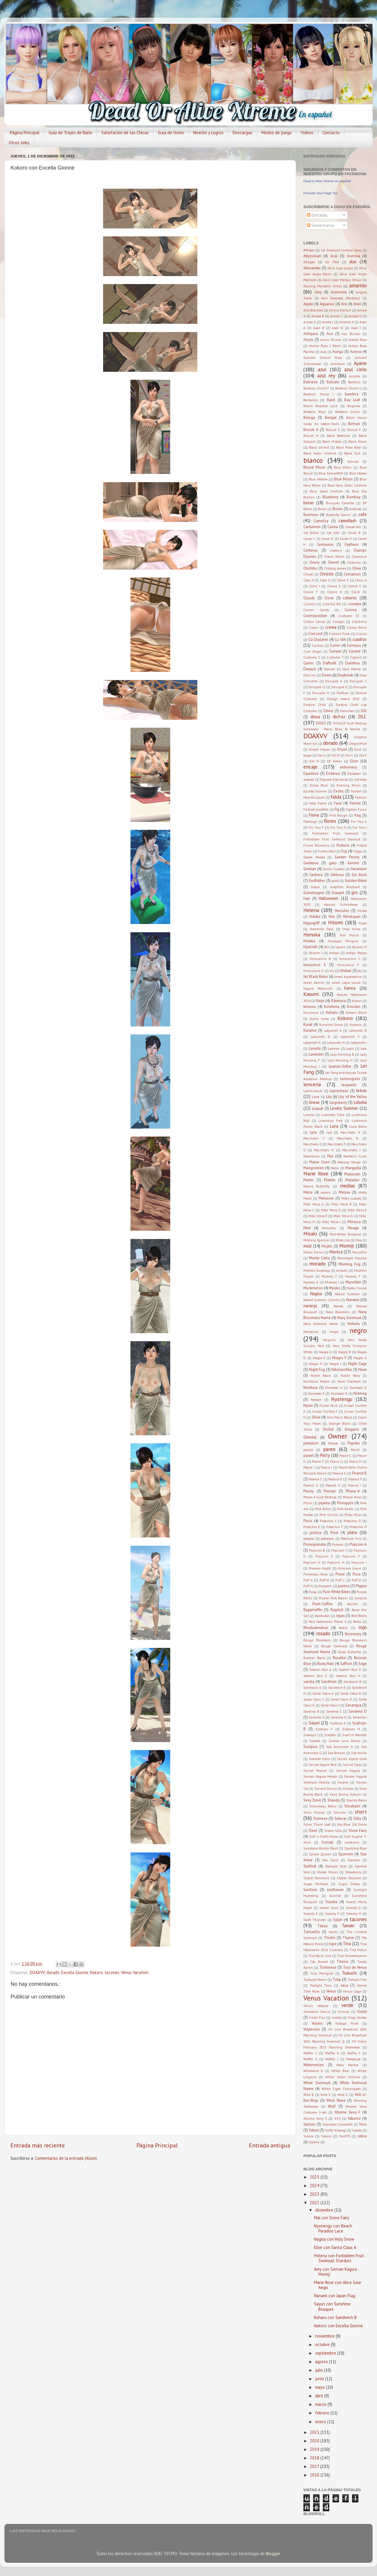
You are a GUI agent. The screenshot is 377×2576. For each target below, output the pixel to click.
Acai (334, 255)
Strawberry (353, 1872)
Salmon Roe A (320, 1669)
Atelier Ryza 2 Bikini (325, 346)
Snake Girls (333, 1830)
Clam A (308, 580)
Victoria (343, 2011)
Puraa (313, 1592)
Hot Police (349, 935)
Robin (343, 1627)
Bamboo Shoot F (316, 388)
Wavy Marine (347, 2065)
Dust (357, 749)
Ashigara (310, 333)
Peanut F (355, 1479)
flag (357, 815)
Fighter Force (356, 809)
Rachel (352, 1604)
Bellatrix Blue (314, 411)
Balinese (310, 381)
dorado (53, 1972)
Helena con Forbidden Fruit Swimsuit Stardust (339, 2258)
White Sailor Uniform (342, 2077)
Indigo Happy (356, 953)
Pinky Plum (353, 1514)
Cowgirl (338, 621)
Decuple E (339, 687)
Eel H (314, 761)
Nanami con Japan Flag (334, 2295)
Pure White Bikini (336, 1591)
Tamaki (348, 1925)
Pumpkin (325, 1586)
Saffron (346, 1663)
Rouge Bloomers (316, 1640)
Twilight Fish (357, 1979)
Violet (362, 2011)
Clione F (310, 592)
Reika (357, 1621)
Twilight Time (321, 1985)
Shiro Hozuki (314, 1812)
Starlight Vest (335, 1866)
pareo (329, 1449)
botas (308, 502)
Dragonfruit (358, 743)
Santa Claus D (341, 1699)
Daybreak (345, 675)
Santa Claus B (350, 1693)
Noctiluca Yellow (316, 1381)
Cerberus (310, 550)
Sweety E (310, 1913)
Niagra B (344, 1352)
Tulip (337, 1979)
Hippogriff (311, 922)
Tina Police (358, 1950)
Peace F (318, 1461)
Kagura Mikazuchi (318, 988)
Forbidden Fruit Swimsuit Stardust (331, 839)
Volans (317, 2023)
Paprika (354, 1443)
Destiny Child (314, 704)
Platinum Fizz (351, 1538)
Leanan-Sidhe (340, 1066)
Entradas (317, 215)
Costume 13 (348, 615)
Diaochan (347, 711)
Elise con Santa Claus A (335, 2247)
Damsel (329, 669)
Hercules (342, 910)
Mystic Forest (357, 1288)
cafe (362, 514)
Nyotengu (341, 1399)
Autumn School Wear (322, 357)
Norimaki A (333, 1387)
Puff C (340, 1580)
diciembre (324, 2210)
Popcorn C (339, 1550)
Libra (315, 1096)
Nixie (362, 1369)
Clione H (334, 592)
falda (335, 796)
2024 (315, 2185)
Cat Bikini (311, 532)
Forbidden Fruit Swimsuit (335, 833)
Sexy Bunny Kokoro (345, 1794)
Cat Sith (333, 532)
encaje (310, 766)
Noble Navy (350, 1375)
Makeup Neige (349, 1162)
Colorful (309, 604)
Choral (308, 574)
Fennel (355, 803)
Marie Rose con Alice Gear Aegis (337, 2285)
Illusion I (316, 953)
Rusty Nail (325, 1663)
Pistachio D (352, 1521)
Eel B (335, 755)
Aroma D (355, 316)
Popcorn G (311, 1562)
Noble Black (321, 1375)
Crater (313, 627)
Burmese (310, 514)
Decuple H (320, 693)
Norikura (310, 1387)
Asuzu (308, 339)
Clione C (334, 586)
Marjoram (352, 1174)
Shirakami (352, 1806)
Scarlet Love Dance (345, 1741)
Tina (347, 1943)
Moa (358, 1240)
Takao (322, 1925)
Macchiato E (312, 1144)
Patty (325, 1455)
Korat (307, 1024)
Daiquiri (309, 668)
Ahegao (309, 262)
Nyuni (308, 1405)
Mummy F (353, 1276)
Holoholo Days (321, 929)
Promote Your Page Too (320, 193)
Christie (327, 574)
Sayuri (314, 1723)
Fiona (314, 815)
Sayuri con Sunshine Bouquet (332, 2306)
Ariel (357, 303)
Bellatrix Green (347, 411)
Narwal (338, 1306)
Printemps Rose (315, 1574)
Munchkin (353, 1282)
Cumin (335, 645)
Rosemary (353, 1633)
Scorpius (310, 1746)
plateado (327, 1538)
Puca (357, 1574)
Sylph (337, 1919)
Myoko (334, 1288)
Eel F (363, 755)
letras (361, 1090)
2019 (315, 2449)
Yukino (326, 2136)
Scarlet (315, 1741)
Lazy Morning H (340, 1060)
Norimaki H (339, 1393)
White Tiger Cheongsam (341, 2088)
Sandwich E (337, 1687)
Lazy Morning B (342, 1054)
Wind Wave (335, 2100)
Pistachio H (358, 1527)
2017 (315, 2466)
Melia (307, 1192)
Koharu (332, 1012)
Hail (306, 898)
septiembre (326, 2353)
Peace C (345, 1455)
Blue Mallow (318, 479)
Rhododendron (315, 1627)
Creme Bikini (357, 627)
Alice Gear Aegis (340, 268)
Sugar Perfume (315, 1884)
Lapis (350, 1048)
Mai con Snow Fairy (331, 2217)
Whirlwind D (313, 2071)
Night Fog (317, 1369)
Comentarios (320, 225)
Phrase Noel (352, 1497)
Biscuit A (310, 429)
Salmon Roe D (350, 1669)
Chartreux (359, 556)
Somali (327, 1842)
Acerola (353, 255)
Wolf (331, 2106)
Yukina (308, 2136)
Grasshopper (313, 892)
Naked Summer (347, 1294)
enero (321, 2421)
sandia (308, 1681)
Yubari (314, 2130)
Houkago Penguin (343, 941)
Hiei (332, 916)
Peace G (336, 1461)
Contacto (331, 132)
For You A (359, 821)
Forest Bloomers (316, 845)
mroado (342, 1270)
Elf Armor (334, 761)
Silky (357, 1818)
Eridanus (333, 773)
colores (350, 598)
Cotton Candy (314, 621)
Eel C (349, 755)
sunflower (335, 1889)
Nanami (352, 1299)
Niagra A (325, 1352)
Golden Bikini (356, 880)
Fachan (356, 791)
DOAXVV (37, 1972)
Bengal (331, 417)
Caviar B (354, 532)
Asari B (318, 328)
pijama (324, 1502)
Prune (340, 1574)
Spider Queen (320, 1854)
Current (355, 651)
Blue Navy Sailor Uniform (347, 485)
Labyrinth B (358, 1030)
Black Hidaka (332, 441)
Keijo (320, 1000)
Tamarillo (311, 1931)
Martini (329, 1179)
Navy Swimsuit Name (320, 1323)
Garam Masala (314, 857)
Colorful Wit (332, 604)
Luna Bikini (358, 1126)
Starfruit (309, 1866)
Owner (337, 1436)
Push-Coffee (322, 1603)
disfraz (339, 716)
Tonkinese (327, 1967)
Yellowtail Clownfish (337, 2124)
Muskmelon (313, 1288)
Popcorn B (317, 1550)
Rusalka (339, 1657)
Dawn (326, 675)
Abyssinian (312, 255)
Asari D (337, 328)
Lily (329, 1096)
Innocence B (320, 958)
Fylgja (357, 851)
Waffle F (354, 2053)
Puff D (356, 1580)
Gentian (309, 868)
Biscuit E (333, 429)
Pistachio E (311, 1527)
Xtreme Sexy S (315, 2118)
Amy (318, 292)
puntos (344, 1585)
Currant (335, 651)
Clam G (325, 580)
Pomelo (337, 1544)
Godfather (317, 880)
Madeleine (311, 1156)
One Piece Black (339, 1417)
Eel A (321, 755)
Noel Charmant (349, 1381)
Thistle (329, 1937)
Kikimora (338, 1000)
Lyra (329, 1132)
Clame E (343, 580)
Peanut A (339, 1473)
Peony (308, 1491)
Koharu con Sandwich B (335, 2317)
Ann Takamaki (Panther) (340, 298)
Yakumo (354, 2118)
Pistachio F (334, 1527)
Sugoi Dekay (349, 1884)
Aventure (337, 363)
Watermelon (313, 2064)
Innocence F (348, 965)
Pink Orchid (329, 1514)
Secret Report (315, 1770)
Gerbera (316, 874)
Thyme (348, 1937)
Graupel (337, 892)
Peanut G (310, 1485)
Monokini (359, 1252)
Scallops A (338, 1723)
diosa (315, 716)
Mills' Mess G (343, 1216)
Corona (351, 609)
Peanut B (359, 1473)
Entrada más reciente (37, 2145)
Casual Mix (353, 527)
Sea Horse (359, 1753)
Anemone (339, 292)
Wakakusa (353, 2059)
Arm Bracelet (313, 310)
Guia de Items (171, 132)
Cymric (308, 663)
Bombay (354, 497)
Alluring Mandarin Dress (322, 286)
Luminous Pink (330, 1120)
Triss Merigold (321, 1973)
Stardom (353, 1860)
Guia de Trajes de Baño (70, 132)
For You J (360, 827)
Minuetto (329, 1228)
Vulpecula (311, 2029)
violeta (336, 2017)
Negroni (329, 1340)
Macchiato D (348, 1138)
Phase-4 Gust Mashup (319, 1497)
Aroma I (327, 322)
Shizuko (339, 1812)
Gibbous (337, 874)
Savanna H (338, 1717)
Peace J (326, 1467)
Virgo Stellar (357, 2017)
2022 (315, 2202)
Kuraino (355, 1024)
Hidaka (314, 916)
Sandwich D (312, 1687)
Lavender (316, 1054)
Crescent (315, 633)
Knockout (310, 1012)
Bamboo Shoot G (348, 388)
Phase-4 (352, 1491)
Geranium (359, 868)
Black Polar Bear (348, 447)
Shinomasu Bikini (322, 1806)
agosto (322, 2361)
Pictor (307, 1503)
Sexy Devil (312, 1800)
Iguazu (340, 947)
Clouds (309, 598)
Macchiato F (336, 1144)
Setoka (348, 1788)
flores (330, 820)
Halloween (328, 898)
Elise (354, 761)
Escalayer (354, 773)
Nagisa (316, 1293)
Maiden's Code (355, 1156)
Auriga (338, 351)
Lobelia (360, 1102)
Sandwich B (352, 1681)
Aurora (355, 351)
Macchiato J (351, 1150)
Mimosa (354, 1221)
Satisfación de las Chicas (125, 132)
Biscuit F (354, 429)
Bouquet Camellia (340, 503)
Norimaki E (316, 1393)
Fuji (344, 851)
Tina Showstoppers (352, 1955)
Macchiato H (324, 1150)
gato (333, 862)
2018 (315, 2458)
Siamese (320, 1818)
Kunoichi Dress (331, 1024)
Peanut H (332, 1485)
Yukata (357, 2130)
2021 (315, 2432)
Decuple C (358, 681)
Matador (352, 1179)
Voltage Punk (346, 2023)
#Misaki (308, 250)
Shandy (334, 1800)
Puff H (308, 1586)
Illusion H (359, 947)
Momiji (346, 1245)
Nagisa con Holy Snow (334, 2239)
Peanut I (354, 1485)
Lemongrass (350, 1078)
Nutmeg (360, 1393)
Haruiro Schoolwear (341, 904)
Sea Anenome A (339, 1746)
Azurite (354, 376)
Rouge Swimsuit (334, 1646)
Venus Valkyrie (316, 2005)
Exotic (338, 791)
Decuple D (316, 687)
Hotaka (309, 940)
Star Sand (330, 1860)
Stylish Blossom (349, 1878)
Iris (332, 970)
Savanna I (360, 1717)
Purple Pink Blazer (333, 1598)
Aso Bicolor (351, 333)
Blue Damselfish (331, 473)
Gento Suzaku (334, 869)
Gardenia (310, 862)
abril (319, 2395)
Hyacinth (310, 946)
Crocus (361, 633)
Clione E (354, 586)
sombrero (352, 1842)
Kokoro (96, 1972)
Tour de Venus (355, 1967)
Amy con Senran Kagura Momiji (335, 2271)
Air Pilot (332, 262)
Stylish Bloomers (316, 1878)
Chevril (333, 562)
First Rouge (338, 815)
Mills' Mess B (341, 1204)
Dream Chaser (319, 749)
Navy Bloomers (338, 1312)
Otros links (19, 142)
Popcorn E (324, 1556)
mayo (320, 2387)
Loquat (317, 1108)
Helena (311, 910)
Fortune (343, 845)
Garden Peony (347, 857)
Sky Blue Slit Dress (352, 1824)
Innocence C (350, 958)
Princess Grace (349, 1568)
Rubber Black (314, 1658)
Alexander (311, 268)
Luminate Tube (333, 1114)
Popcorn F (351, 1556)
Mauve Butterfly (316, 1186)
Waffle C (310, 2053)
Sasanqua (353, 1705)
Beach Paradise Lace (320, 406)
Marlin (308, 1179)
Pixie (334, 1532)
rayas (340, 1615)
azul (322, 369)
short (361, 1811)
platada (308, 1538)
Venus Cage (352, 1991)
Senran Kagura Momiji (320, 1776)
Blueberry (330, 497)
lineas (314, 1102)
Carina (333, 526)
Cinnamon (352, 574)
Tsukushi (349, 1973)
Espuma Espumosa (334, 779)
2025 (315, 2177)
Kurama (309, 1030)
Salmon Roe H (348, 1675)
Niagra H (315, 1363)
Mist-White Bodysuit (345, 1234)
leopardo (349, 1084)
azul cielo (355, 369)
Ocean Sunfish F (325, 1411)
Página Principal (24, 132)
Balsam (333, 381)
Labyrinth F (350, 1036)
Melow (344, 1192)
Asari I (356, 328)
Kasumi (311, 994)
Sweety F (332, 1913)
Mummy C (329, 1276)
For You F (316, 827)
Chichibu (310, 568)
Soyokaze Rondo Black (320, 1848)
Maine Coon (319, 1162)
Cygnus (355, 657)
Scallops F (324, 1729)
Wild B (308, 2094)
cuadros (360, 639)
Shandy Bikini (356, 1800)
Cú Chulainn (318, 639)
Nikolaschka (341, 1369)
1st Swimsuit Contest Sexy (341, 250)
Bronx (338, 508)
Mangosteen (313, 1167)
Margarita (353, 1167)
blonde (353, 461)
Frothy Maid (326, 851)
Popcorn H (335, 1562)
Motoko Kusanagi (316, 1270)
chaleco (336, 550)
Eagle (307, 755)
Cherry (314, 562)
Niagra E (319, 1358)
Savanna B (311, 1711)
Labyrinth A (333, 1030)
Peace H (355, 1461)
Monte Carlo (319, 1257)
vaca (344, 1985)
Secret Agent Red (322, 1764)
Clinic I (314, 586)
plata (352, 1532)
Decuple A (333, 681)
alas (352, 261)
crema (330, 627)
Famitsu (361, 797)
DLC (362, 716)
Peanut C (315, 1479)
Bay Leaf (352, 399)
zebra (362, 2136)
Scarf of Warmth (354, 1735)
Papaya (333, 1443)
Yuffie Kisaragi (335, 2130)
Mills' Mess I (331, 1222)
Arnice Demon (340, 310)
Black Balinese (338, 435)
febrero (322, 2413)
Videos (307, 132)
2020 (315, 2441)
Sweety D (353, 1907)
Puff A (308, 1580)
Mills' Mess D (331, 1210)
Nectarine (310, 1331)
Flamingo (310, 821)
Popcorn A (358, 1544)
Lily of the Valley (352, 1096)
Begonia (353, 406)
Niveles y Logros (208, 132)
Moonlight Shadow (352, 1258)
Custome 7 (335, 657)
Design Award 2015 (343, 698)
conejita (354, 603)
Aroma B (318, 316)
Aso (330, 333)
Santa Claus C (313, 1699)
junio (320, 2378)
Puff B (324, 1580)
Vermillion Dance (316, 2011)
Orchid (328, 1429)
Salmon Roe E (315, 1675)
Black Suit (352, 453)
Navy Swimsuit (349, 1317)
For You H (338, 827)
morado (317, 1263)
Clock (355, 592)
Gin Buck (359, 874)
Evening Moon (349, 785)
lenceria (312, 1084)
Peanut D (335, 1479)
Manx (335, 1168)
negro (358, 1330)
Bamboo (354, 382)
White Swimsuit (316, 2082)
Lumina (308, 1114)
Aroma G (309, 322)
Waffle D (332, 2053)
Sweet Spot (328, 1907)
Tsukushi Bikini (314, 1979)
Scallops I (310, 1735)
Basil (331, 399)
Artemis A (346, 322)
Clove (329, 598)
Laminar (333, 1048)
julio (319, 2370)
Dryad (342, 749)
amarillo (358, 285)
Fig (337, 809)
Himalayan (352, 916)
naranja (310, 1305)
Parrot (355, 1449)
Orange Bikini (340, 1423)
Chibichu (354, 562)
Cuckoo (318, 645)
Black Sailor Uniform (319, 453)
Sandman (329, 1681)
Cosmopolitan (315, 615)
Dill (364, 710)
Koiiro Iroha (319, 1018)
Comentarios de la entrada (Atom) (66, 2158)
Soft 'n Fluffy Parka (323, 1836)
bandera (351, 394)
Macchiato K (350, 1132)
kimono (309, 1006)
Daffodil (329, 663)
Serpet (343, 1782)
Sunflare (310, 1889)
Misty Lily (342, 1240)
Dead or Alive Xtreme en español (327, 181)
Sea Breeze (336, 1753)
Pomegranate (314, 1544)
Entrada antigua (269, 2145)
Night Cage (357, 1363)
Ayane (360, 363)
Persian (330, 1491)
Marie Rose (315, 1173)
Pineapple (345, 1502)
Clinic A (361, 580)
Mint (306, 1227)
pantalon (310, 1443)
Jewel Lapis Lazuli (346, 982)
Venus (331, 1991)
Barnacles (310, 400)
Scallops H (351, 1729)
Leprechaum (312, 1091)
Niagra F (339, 1357)
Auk (323, 351)
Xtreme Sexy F (347, 2112)
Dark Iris (309, 675)
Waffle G (310, 2059)
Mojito (327, 1246)
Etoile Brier (319, 785)
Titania (342, 1961)
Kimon (357, 1000)
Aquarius (327, 303)
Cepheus (352, 544)
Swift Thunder (314, 1920)
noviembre (325, 2336)
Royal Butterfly (349, 1652)
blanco (313, 460)
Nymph (316, 1399)
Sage (362, 1663)
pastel (308, 1455)
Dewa (328, 710)
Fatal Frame (317, 803)
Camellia (321, 520)
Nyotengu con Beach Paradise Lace (333, 2228)
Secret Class (352, 1764)
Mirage (353, 1227)
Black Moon (357, 441)
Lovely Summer (344, 1108)
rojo (362, 1627)
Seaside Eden (319, 1758)
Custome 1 (311, 657)
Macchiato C (314, 1138)
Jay (360, 970)
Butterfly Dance (338, 514)
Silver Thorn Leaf (316, 1824)
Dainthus (352, 663)
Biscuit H (310, 435)
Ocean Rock (328, 1405)
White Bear (340, 2071)
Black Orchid (319, 447)
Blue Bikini (343, 467)
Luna (334, 1126)
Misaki (310, 1233)
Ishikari (345, 970)
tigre (333, 1943)
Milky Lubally (351, 1198)
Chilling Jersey (335, 568)
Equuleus (311, 773)
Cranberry (359, 621)
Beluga (309, 417)
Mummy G (310, 1282)
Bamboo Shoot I (318, 394)
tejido (333, 1932)
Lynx (313, 1132)
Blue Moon (343, 479)
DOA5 (321, 723)
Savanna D (357, 1711)
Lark (364, 1048)
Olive (316, 1417)
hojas (363, 923)
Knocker (354, 1006)
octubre (323, 2344)
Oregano (352, 1429)
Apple (308, 303)
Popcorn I (359, 1562)
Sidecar (341, 1818)
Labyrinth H (335, 1042)
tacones (112, 1972)
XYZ (337, 2118)
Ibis (326, 947)
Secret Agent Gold (352, 1758)
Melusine (326, 1198)
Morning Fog (349, 1264)
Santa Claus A (322, 1693)
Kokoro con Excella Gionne (338, 2325)
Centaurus (325, 544)
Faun (338, 803)
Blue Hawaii (358, 473)
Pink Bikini (323, 1509)
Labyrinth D (320, 1036)
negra (334, 1331)
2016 (315, 2475)
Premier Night (320, 1568)
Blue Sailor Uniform (326, 491)
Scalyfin (330, 1735)
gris (354, 892)
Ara (344, 303)
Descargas (242, 132)
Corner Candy (316, 610)
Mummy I (332, 1282)
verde (347, 2005)
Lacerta (315, 1048)
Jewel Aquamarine (348, 976)
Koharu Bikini (356, 1012)
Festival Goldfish (315, 809)
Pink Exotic (345, 1509)
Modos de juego (277, 132)
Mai (330, 1156)
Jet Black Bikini (315, 976)
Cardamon (311, 526)
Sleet (313, 1830)
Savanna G (316, 1717)
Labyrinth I (359, 1042)
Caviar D (327, 538)
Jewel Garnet (313, 982)
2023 (315, 2194)
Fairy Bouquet (314, 797)
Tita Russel (319, 1961)
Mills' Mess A (313, 1204)
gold (335, 880)
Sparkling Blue (355, 1848)
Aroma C (336, 316)
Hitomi (335, 922)
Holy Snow (351, 929)
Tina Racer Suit (319, 1955)
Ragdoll (336, 1609)
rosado (323, 1633)
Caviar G (346, 538)
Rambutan (322, 1615)
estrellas (360, 779)
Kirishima (331, 1006)
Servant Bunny (325, 1788)
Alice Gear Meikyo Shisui (342, 280)
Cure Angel (312, 651)
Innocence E (314, 964)
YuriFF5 (344, 2136)
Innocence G (313, 970)
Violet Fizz (317, 2017)
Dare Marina (351, 669)
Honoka (311, 934)
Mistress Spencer (316, 1240)
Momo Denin (313, 1252)
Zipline (314, 2142)
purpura (361, 1598)
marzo (321, 2404)
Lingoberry (338, 1102)
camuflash (347, 520)
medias (347, 1185)
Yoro (363, 2124)
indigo (334, 953)
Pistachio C (328, 1521)
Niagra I (335, 1363)
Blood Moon (314, 467)
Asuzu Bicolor (331, 339)
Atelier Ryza (357, 339)
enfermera (348, 767)
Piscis (307, 1520)
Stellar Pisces (327, 1872)
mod (307, 1246)
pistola (315, 1532)
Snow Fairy (357, 1830)
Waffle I (331, 2059)
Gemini (353, 862)
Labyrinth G (312, 1042)
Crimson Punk (339, 633)
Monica (336, 1252)
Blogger (273, 2553)
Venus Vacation (134, 1972)
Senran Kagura (348, 1770)
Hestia (362, 910)
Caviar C (309, 538)
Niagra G (360, 1358)
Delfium (342, 693)
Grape (315, 887)
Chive (356, 568)
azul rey (326, 375)
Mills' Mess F (317, 1216)
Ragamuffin (312, 1609)
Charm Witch (334, 556)
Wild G (343, 2094)
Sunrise (335, 1895)
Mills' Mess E (357, 1210)
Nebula (354, 1323)
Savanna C (334, 1711)
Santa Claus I (329, 1705)
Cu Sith (340, 639)
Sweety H (353, 1913)
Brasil (322, 509)
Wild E (325, 2094)
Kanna (349, 988)
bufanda (355, 509)
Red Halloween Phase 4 (327, 1621)
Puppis (361, 1585)
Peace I (309, 1467)
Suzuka (331, 1901)
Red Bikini (359, 1615)
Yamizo (309, 2124)
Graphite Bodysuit (345, 887)
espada (308, 779)
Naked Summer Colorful (321, 1300)
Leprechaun (339, 1090)
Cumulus (354, 645)
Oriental (310, 1437)
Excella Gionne (74, 1972)
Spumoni (345, 1854)
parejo (308, 1449)
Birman (354, 423)
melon (325, 1192)
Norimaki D (358, 1387)
